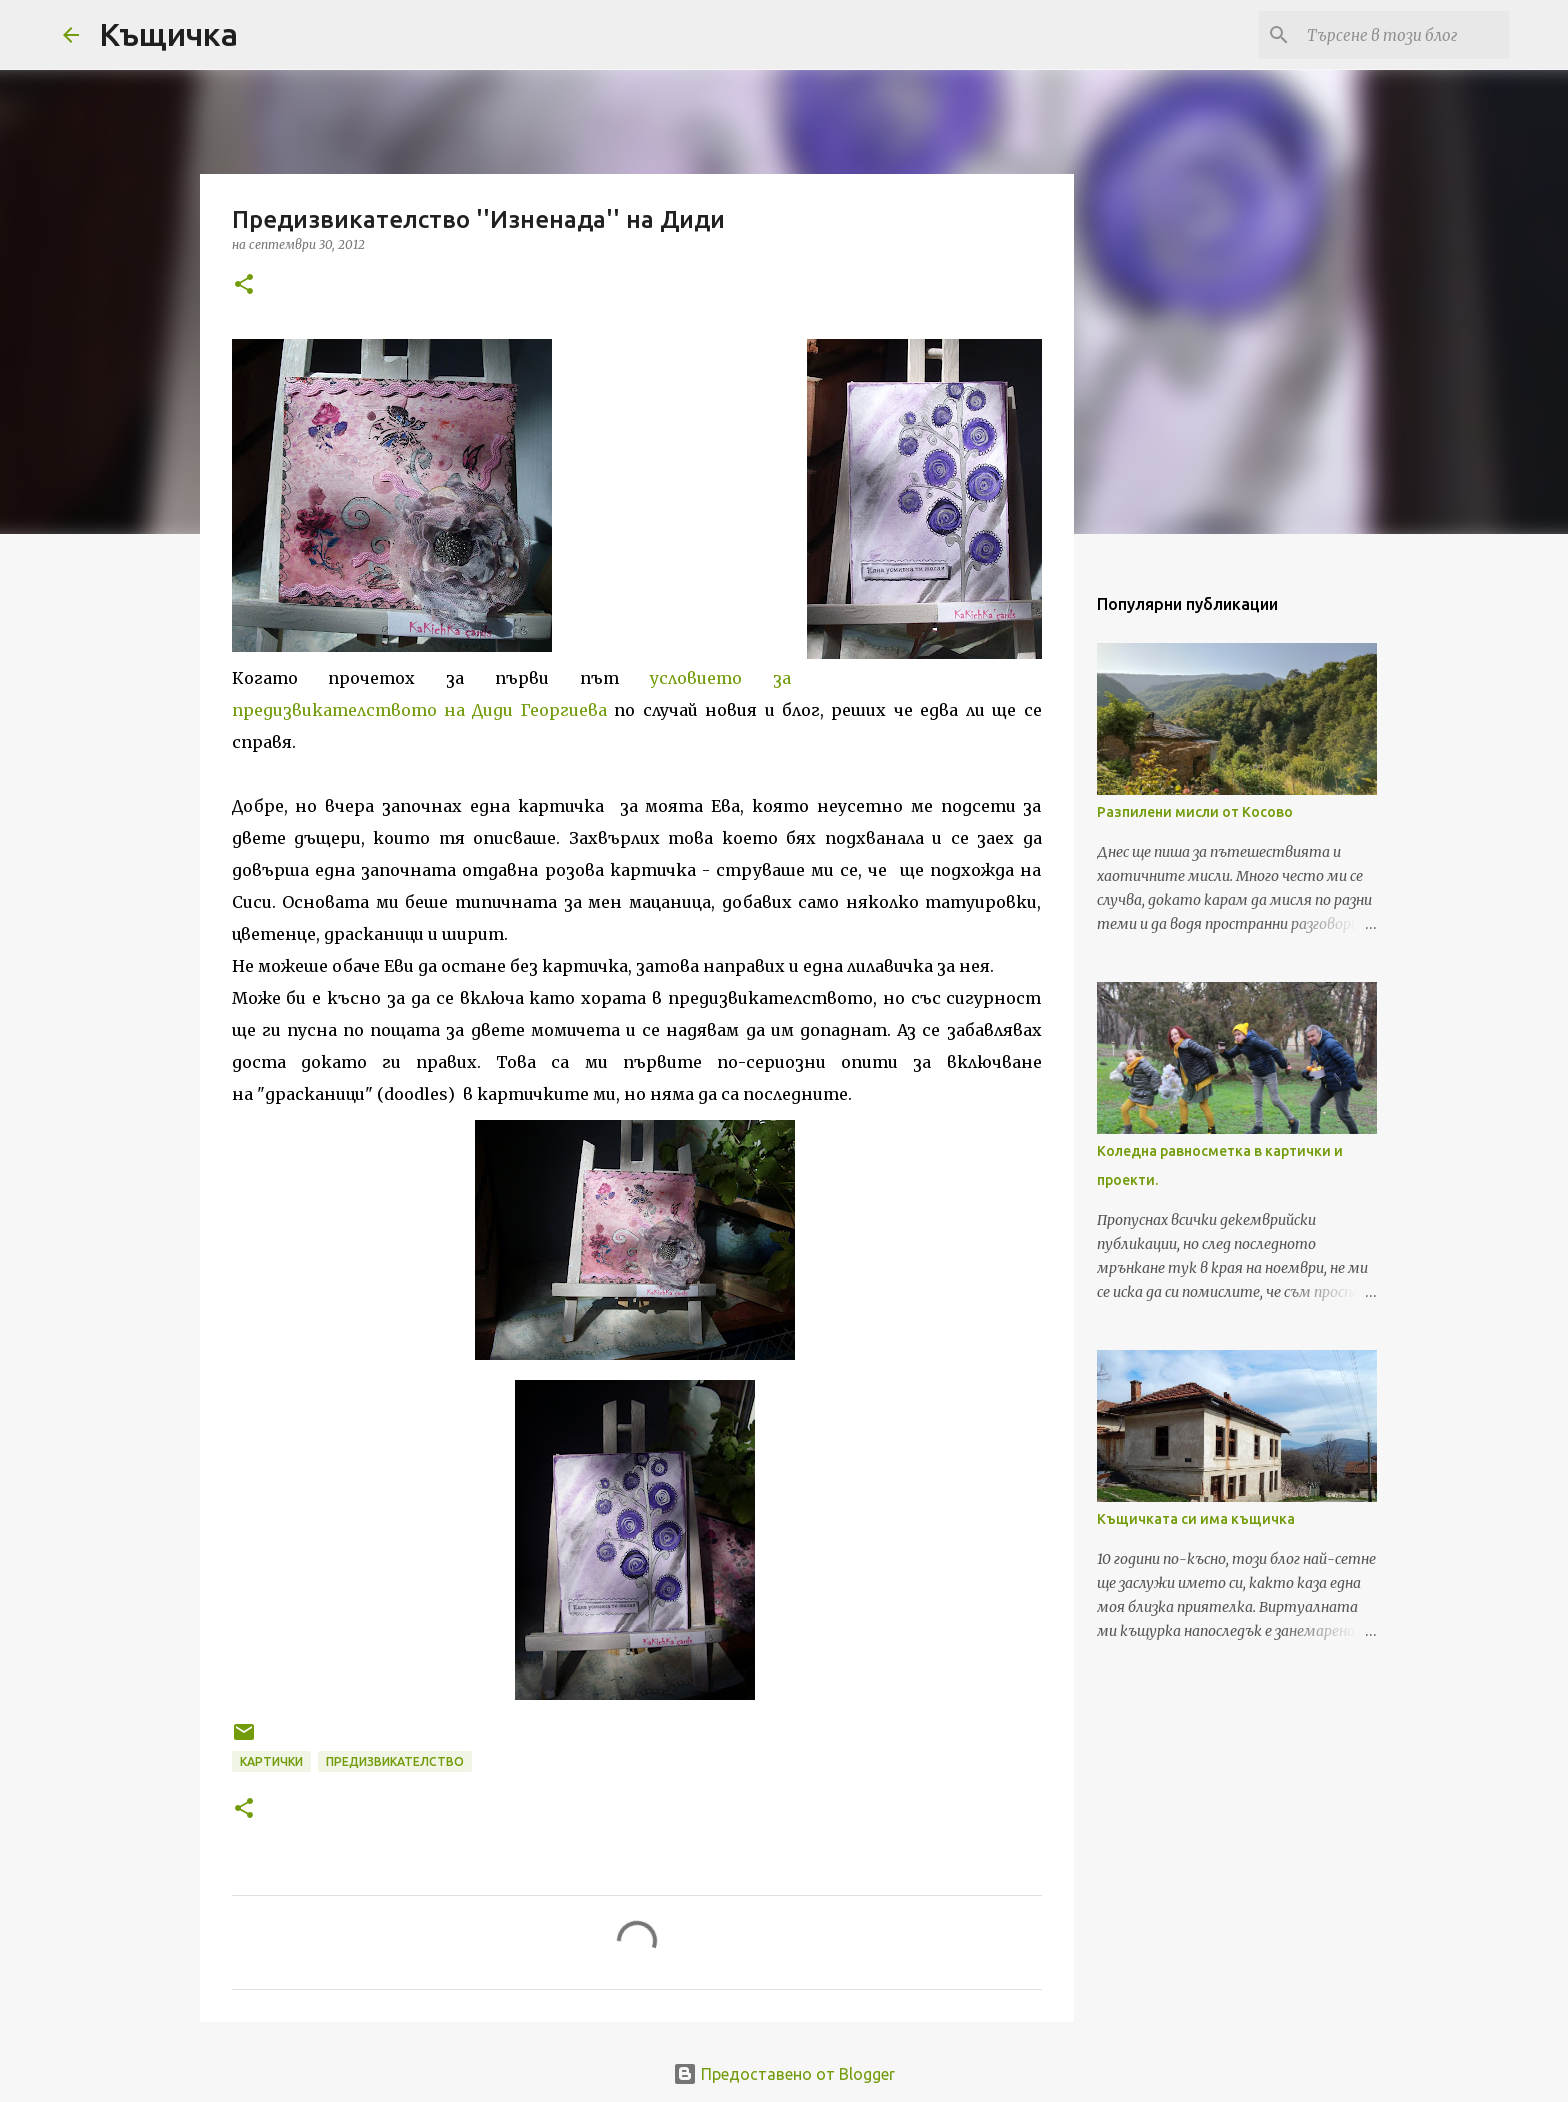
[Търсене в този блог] (1404, 35)
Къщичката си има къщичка (1196, 1519)
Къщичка (168, 34)
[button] (244, 285)
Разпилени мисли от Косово (1195, 812)
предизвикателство (395, 1761)
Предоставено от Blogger (784, 2074)
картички (271, 1761)
